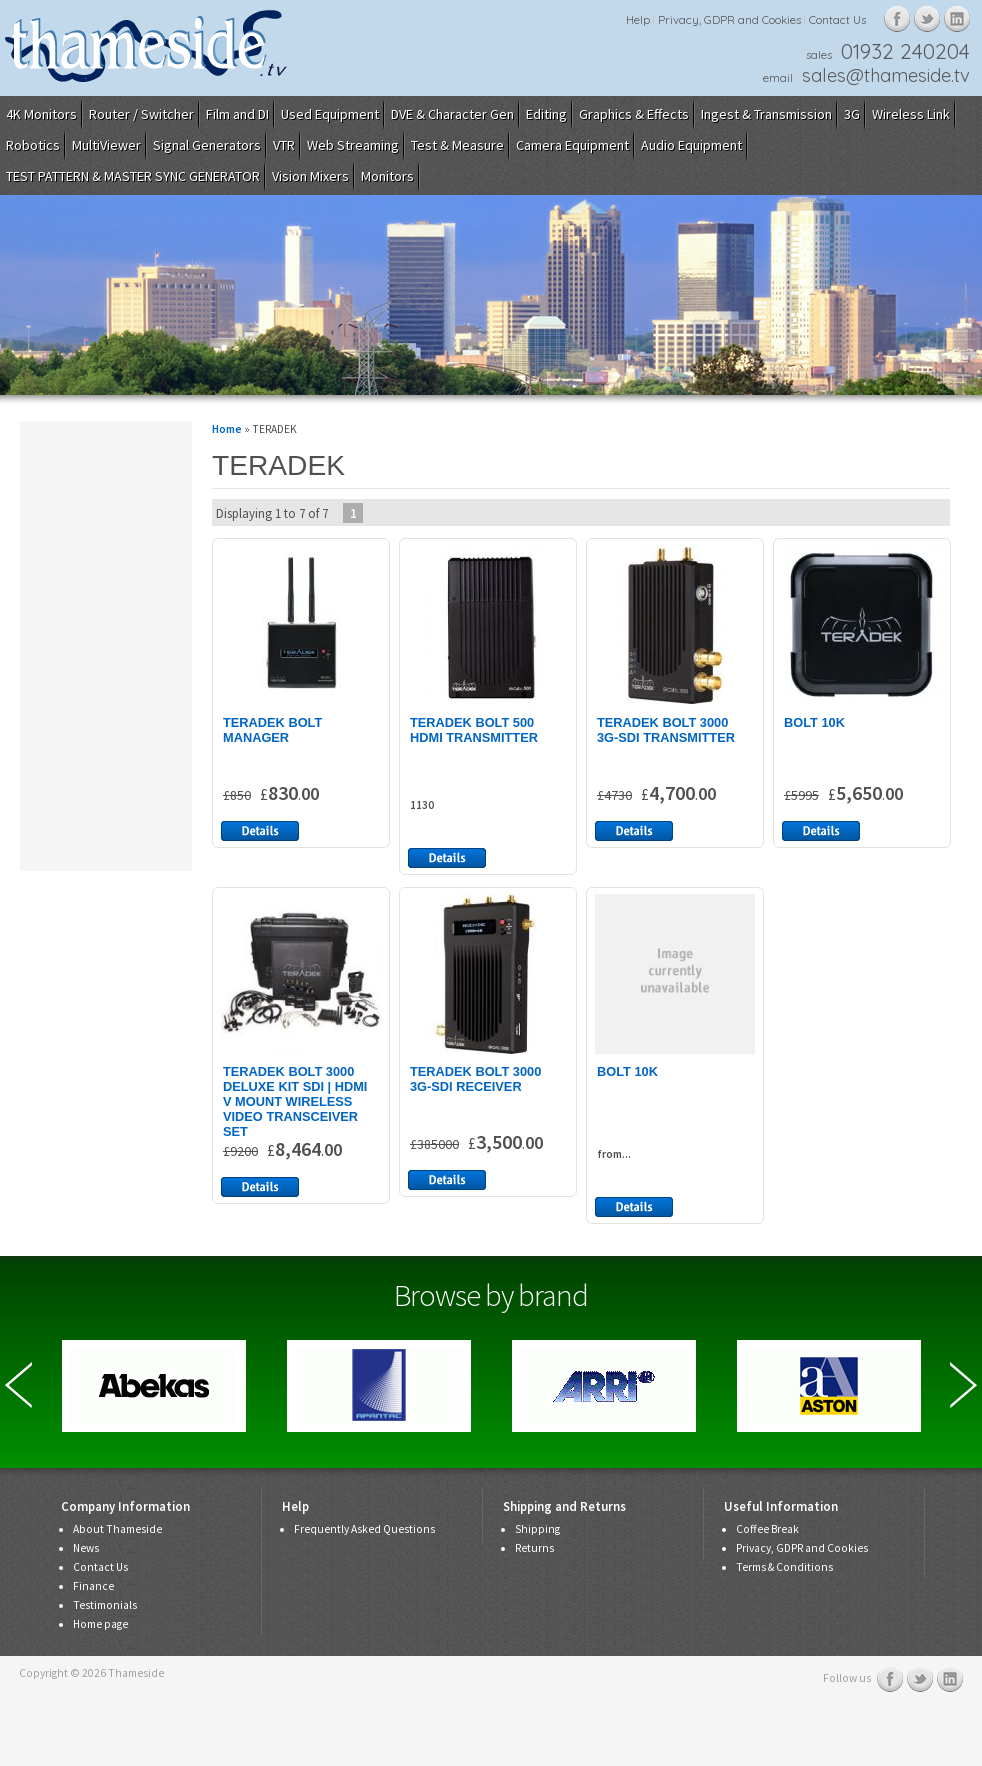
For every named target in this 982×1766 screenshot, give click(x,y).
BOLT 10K (814, 722)
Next (963, 1385)
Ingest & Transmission (766, 114)
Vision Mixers (310, 176)
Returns (534, 1548)
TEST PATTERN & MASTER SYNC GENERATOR (133, 176)
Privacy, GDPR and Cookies (729, 19)
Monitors (387, 176)
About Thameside (117, 1529)
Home (227, 429)
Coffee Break (767, 1529)
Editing (546, 114)
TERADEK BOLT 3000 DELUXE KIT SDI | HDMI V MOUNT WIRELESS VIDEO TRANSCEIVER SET (295, 1101)
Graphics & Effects (634, 114)
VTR (284, 145)
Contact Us (837, 19)
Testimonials (105, 1605)
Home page (100, 1624)
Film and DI (237, 114)
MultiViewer (106, 145)
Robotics (33, 145)
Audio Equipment (691, 145)
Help (638, 19)
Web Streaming (353, 145)
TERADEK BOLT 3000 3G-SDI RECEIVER (475, 1079)
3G (852, 114)
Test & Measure (457, 145)
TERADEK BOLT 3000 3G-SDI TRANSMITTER (666, 730)
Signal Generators (207, 145)
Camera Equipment (572, 145)
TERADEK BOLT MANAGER (272, 730)
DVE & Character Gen (452, 114)
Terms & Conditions (784, 1567)
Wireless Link (911, 114)
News (86, 1548)
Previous (18, 1385)
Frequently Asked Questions (364, 1529)
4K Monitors (41, 114)
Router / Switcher (141, 114)
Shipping (537, 1529)
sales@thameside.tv (886, 75)
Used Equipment (330, 114)
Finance (93, 1586)
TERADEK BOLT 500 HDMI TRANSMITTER (474, 730)
